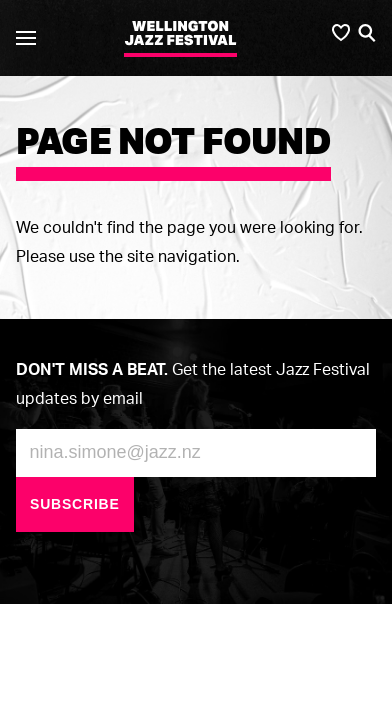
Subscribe (75, 504)
